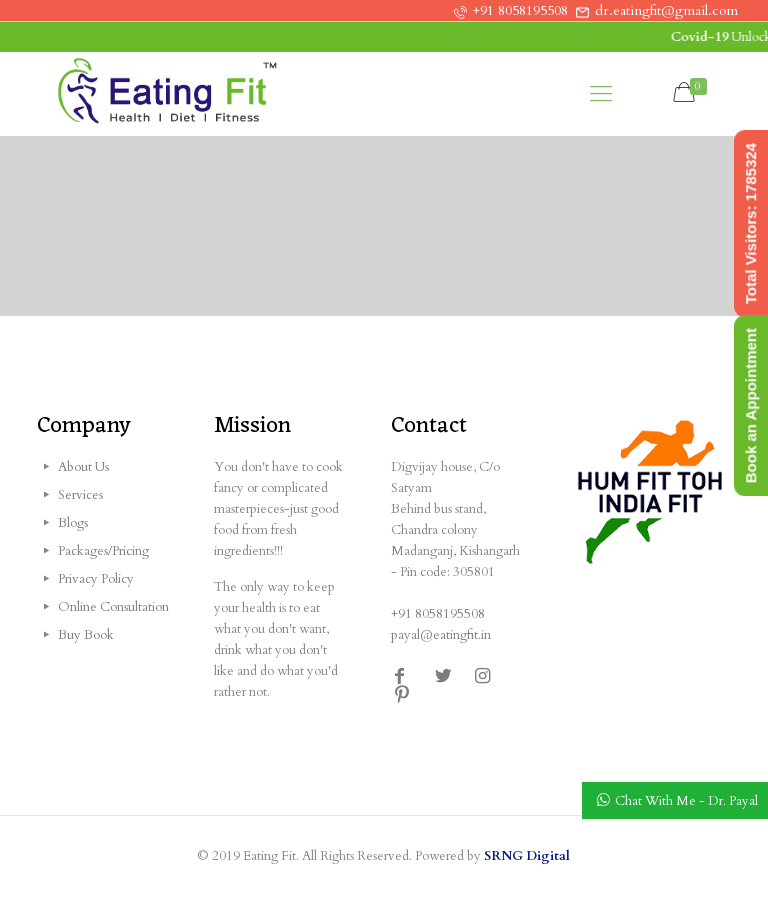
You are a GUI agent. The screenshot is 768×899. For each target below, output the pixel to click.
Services (80, 495)
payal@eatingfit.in (441, 635)
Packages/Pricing (103, 551)
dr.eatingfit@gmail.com (666, 10)
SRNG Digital (527, 856)
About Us (83, 467)
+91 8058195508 (520, 10)
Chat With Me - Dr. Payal (686, 801)
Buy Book (86, 635)
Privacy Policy (96, 579)
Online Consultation (113, 607)
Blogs (73, 523)
